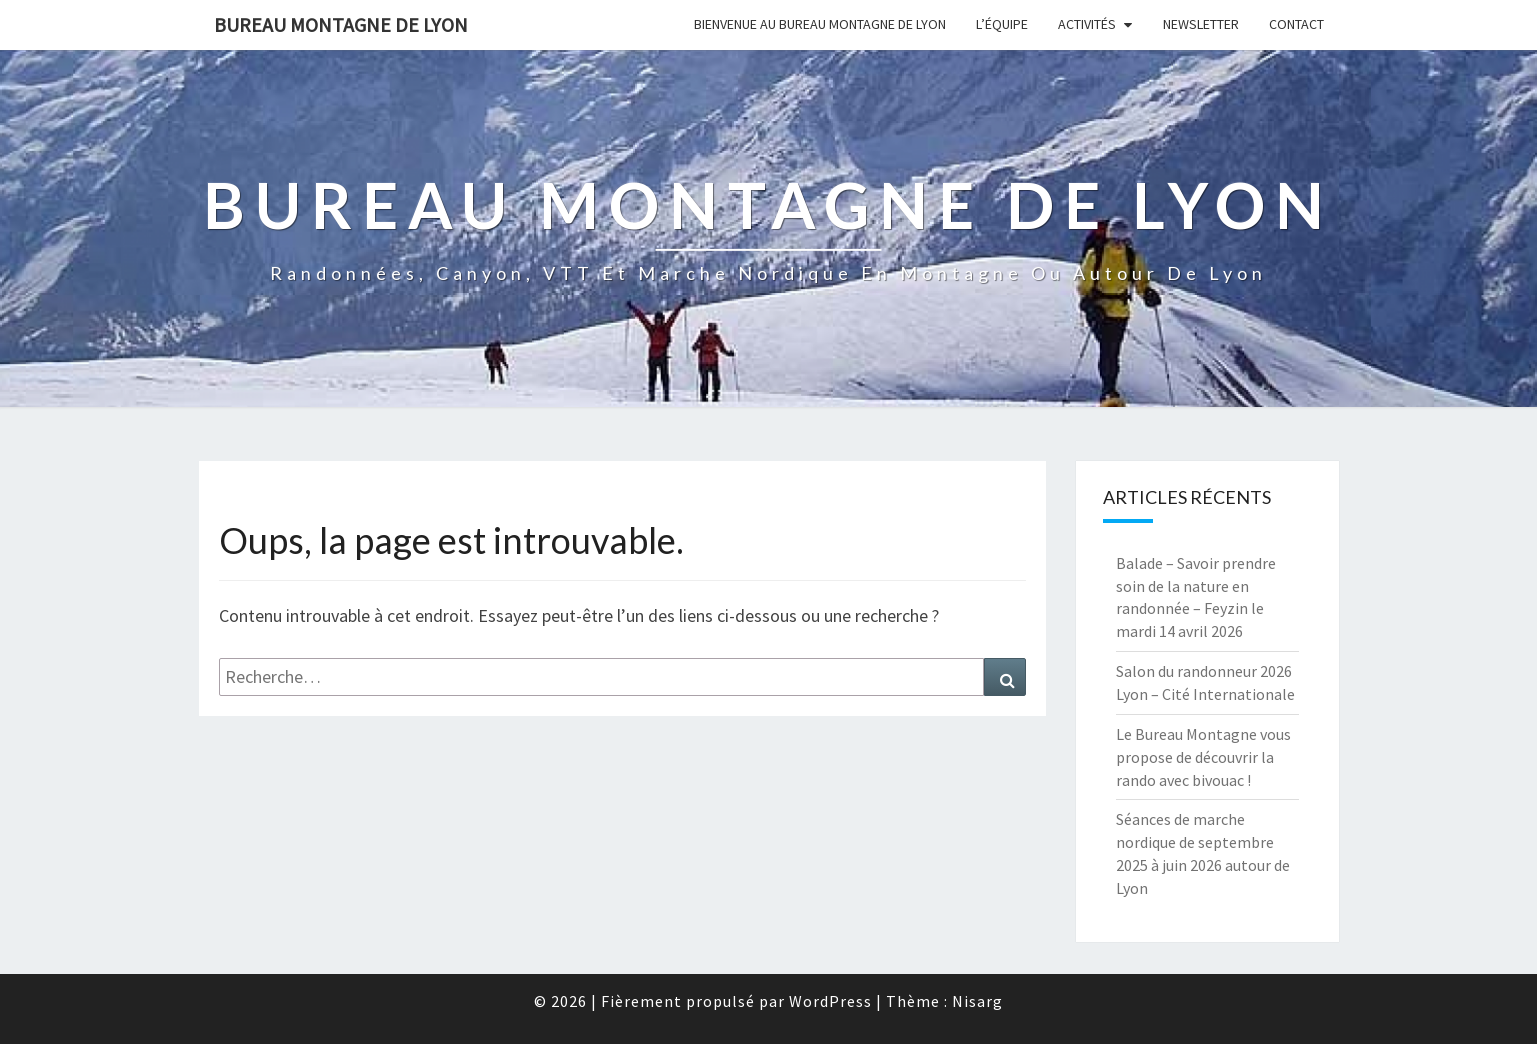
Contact (1296, 24)
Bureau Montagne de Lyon (341, 24)
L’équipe (1002, 24)
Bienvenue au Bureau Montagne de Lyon (820, 24)
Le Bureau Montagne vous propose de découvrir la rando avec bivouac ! (1203, 757)
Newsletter (1201, 24)
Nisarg (977, 1001)
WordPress (830, 1001)
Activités (1087, 24)
